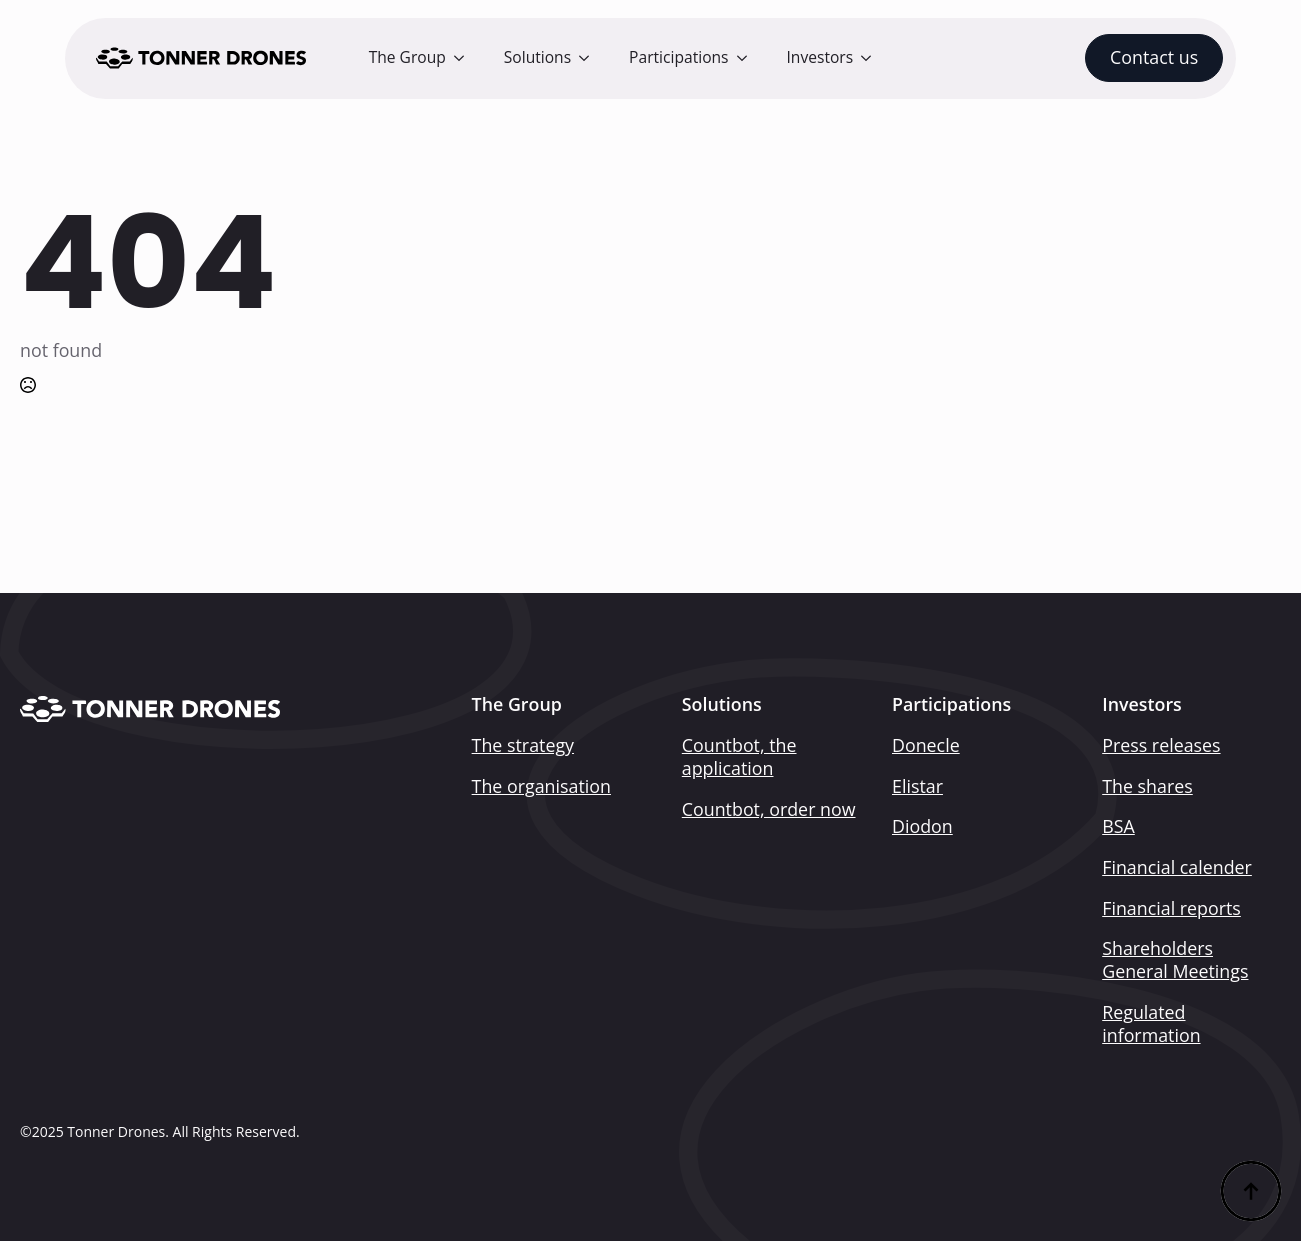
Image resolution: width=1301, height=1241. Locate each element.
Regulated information (1151, 1024)
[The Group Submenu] (465, 58)
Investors (820, 57)
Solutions (537, 57)
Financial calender (1177, 867)
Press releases (1161, 745)
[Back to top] (1251, 1191)
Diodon (922, 826)
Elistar (917, 786)
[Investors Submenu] (872, 58)
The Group (407, 57)
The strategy (523, 745)
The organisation (541, 786)
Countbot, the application (739, 757)
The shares (1147, 786)
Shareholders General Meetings (1175, 960)
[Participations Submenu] (748, 58)
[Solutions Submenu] (590, 58)
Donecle (926, 745)
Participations (678, 57)
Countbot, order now (769, 809)
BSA (1118, 826)
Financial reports (1171, 908)
